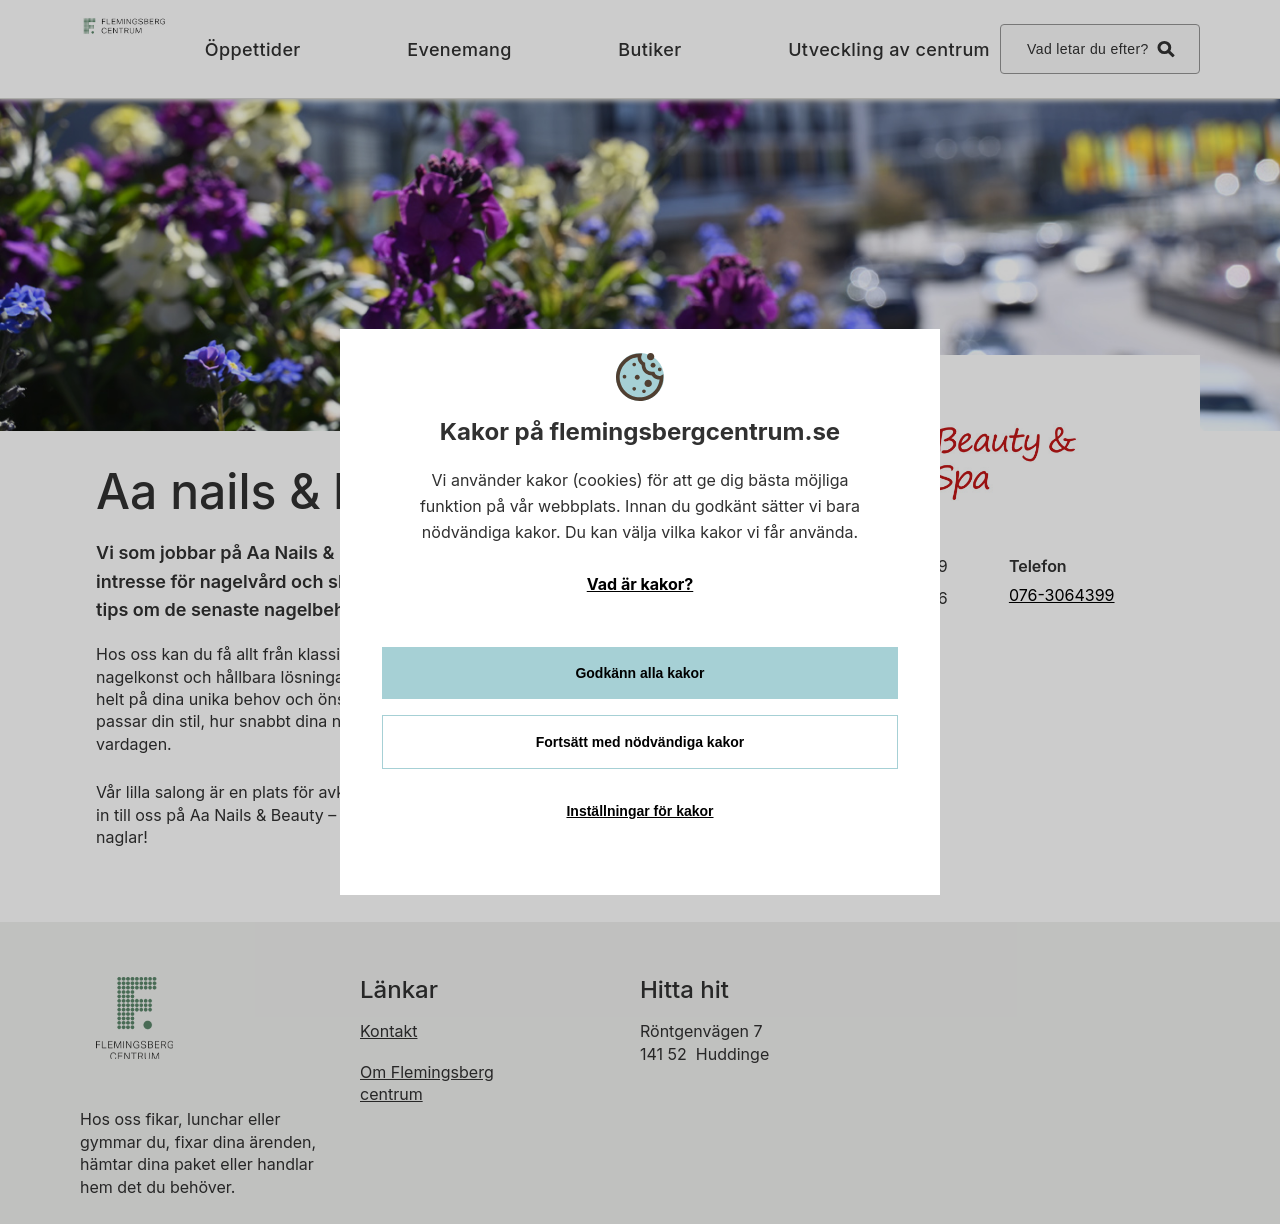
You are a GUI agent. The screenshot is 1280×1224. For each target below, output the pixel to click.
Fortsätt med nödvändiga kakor (640, 742)
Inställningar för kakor (639, 811)
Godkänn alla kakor (639, 673)
